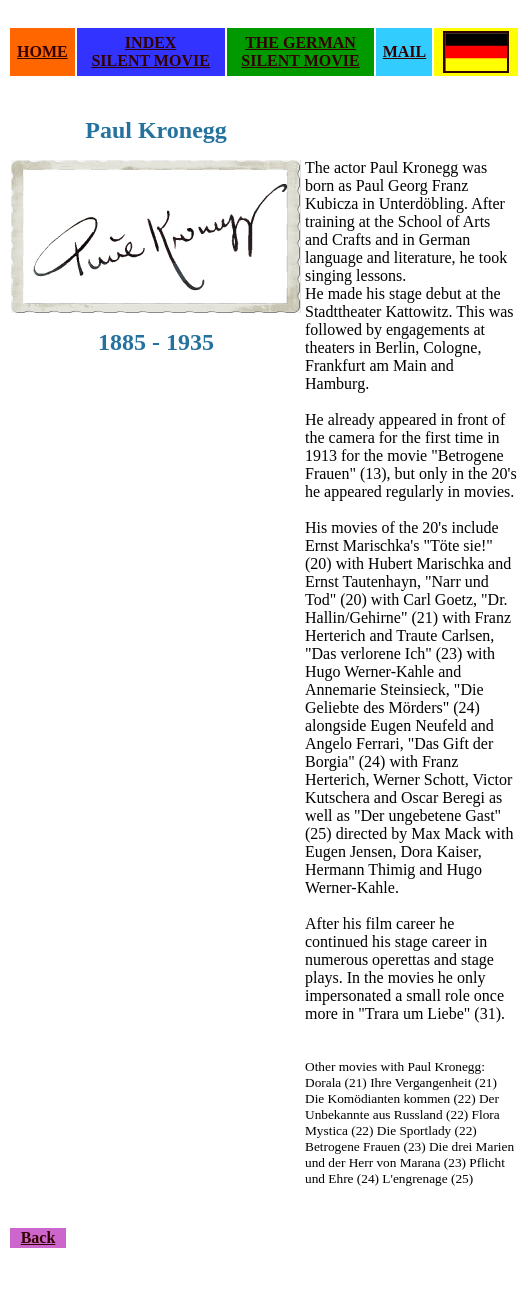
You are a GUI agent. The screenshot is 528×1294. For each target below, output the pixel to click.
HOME (42, 51)
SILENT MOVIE (150, 60)
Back (38, 1237)
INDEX (151, 42)
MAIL (405, 51)
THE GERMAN (300, 42)
